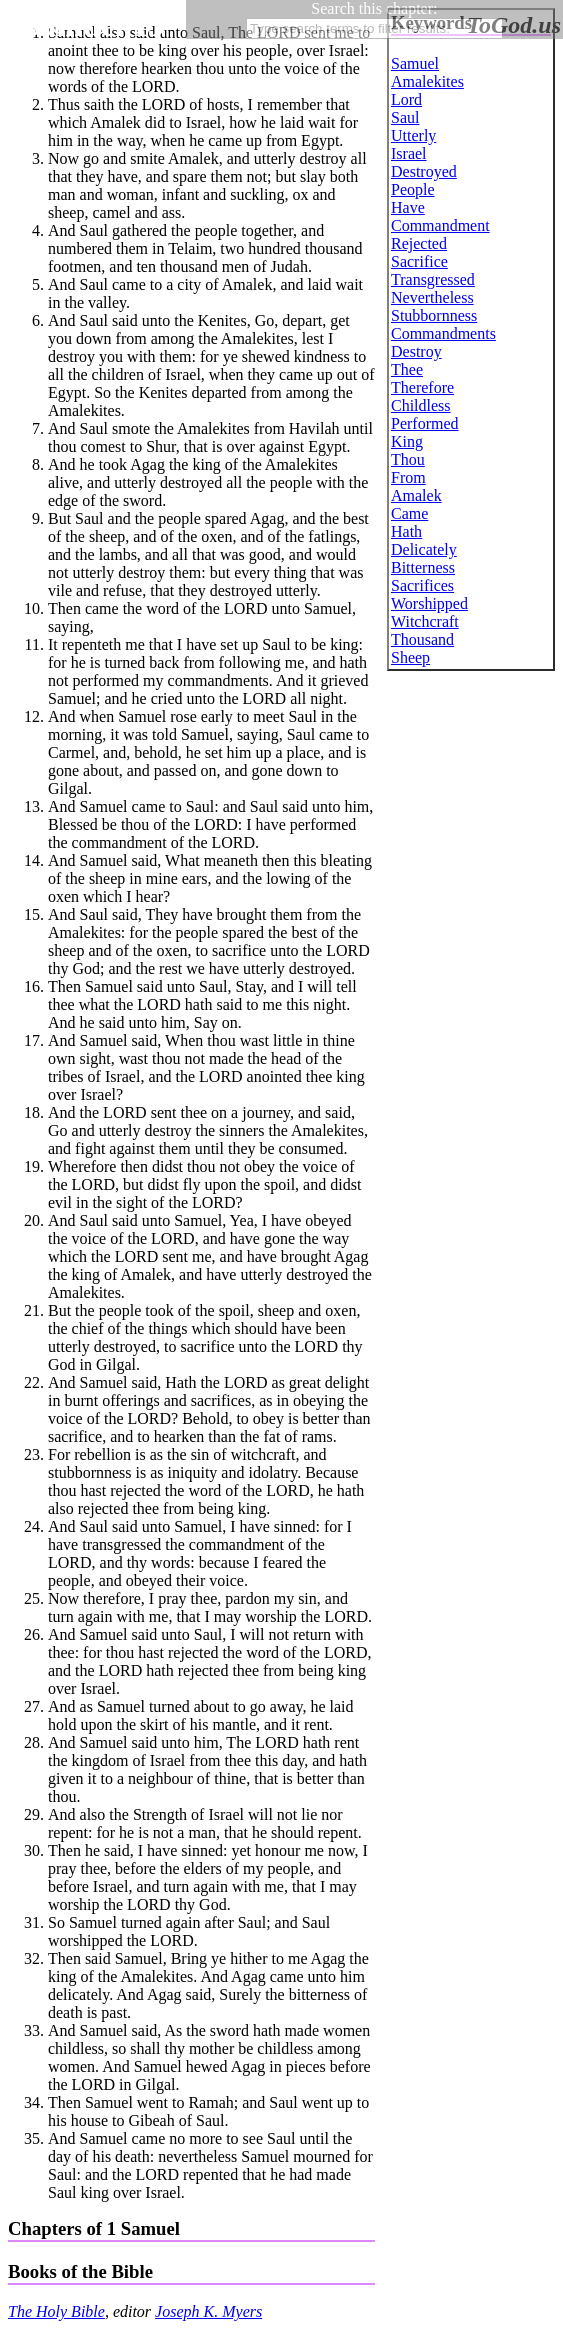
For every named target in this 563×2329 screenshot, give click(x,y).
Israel (409, 153)
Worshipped (429, 603)
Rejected (419, 243)
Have (408, 207)
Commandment (440, 225)
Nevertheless (432, 297)
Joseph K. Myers (208, 2311)
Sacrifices (422, 585)
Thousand (422, 639)
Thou (408, 459)
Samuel (415, 63)
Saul (405, 117)
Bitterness (423, 567)
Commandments (443, 333)
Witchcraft (425, 621)
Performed (425, 423)
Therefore (422, 387)
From (408, 477)
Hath (406, 531)
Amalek (416, 495)
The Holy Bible (56, 2311)
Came (409, 513)
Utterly (413, 135)
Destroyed (424, 171)
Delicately (424, 549)
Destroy (416, 351)
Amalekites (427, 81)
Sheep (410, 657)
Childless (421, 405)
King (407, 441)
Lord (406, 99)
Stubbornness (434, 315)
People (413, 189)
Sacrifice (419, 261)
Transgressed (433, 279)
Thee (407, 369)
